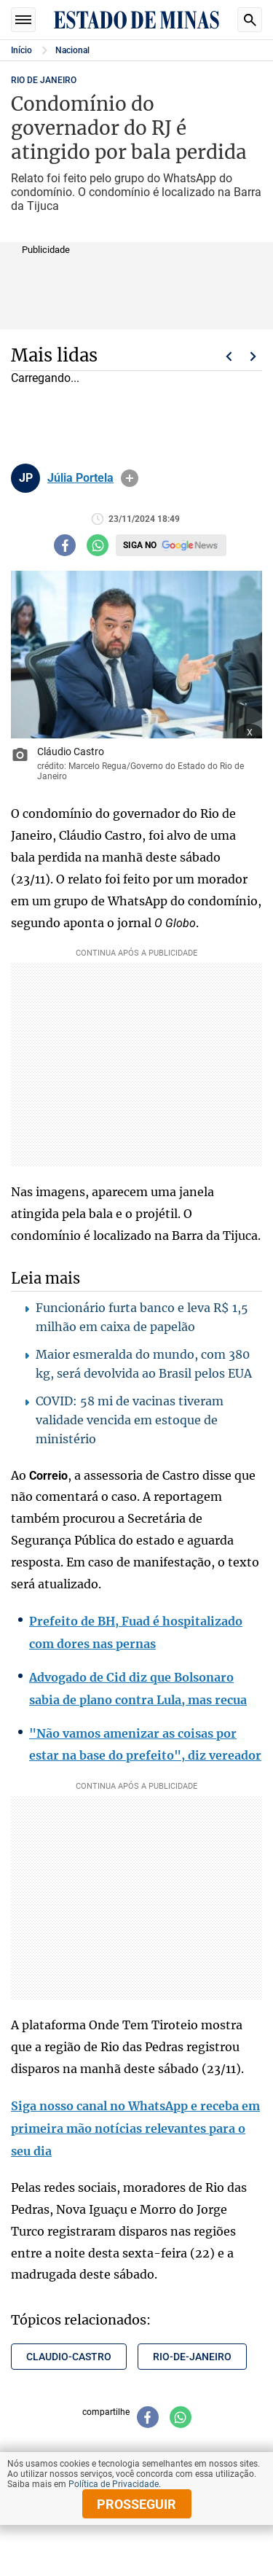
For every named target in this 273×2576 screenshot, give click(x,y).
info (129, 478)
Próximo (253, 356)
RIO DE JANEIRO (43, 80)
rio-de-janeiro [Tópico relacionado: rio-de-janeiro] (192, 2356)
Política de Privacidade (113, 2484)
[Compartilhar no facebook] (65, 545)
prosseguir (136, 2504)
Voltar (228, 356)
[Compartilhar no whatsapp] (97, 545)
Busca (249, 19)
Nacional (72, 50)
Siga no (140, 545)
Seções (23, 19)
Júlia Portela (80, 478)
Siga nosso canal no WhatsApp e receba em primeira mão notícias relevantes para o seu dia (135, 2128)
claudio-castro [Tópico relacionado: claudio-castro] (68, 2356)
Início (21, 50)
